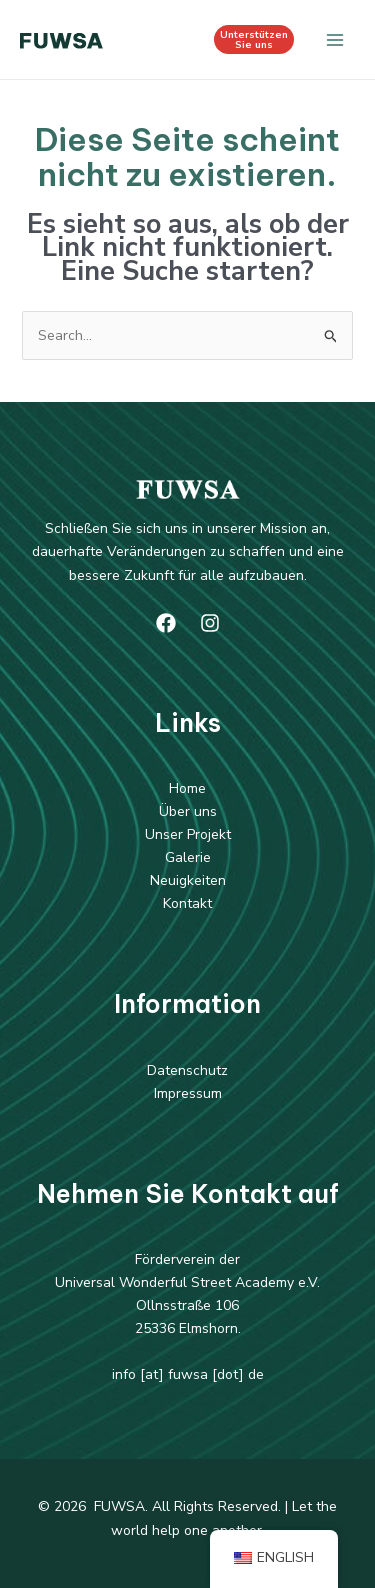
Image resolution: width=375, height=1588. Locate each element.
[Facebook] (166, 623)
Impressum (188, 1093)
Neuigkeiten (188, 880)
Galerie (188, 857)
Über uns (188, 811)
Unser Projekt (188, 834)
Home (187, 788)
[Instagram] (210, 623)
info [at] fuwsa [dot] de (188, 1374)
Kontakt (187, 903)
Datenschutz (187, 1070)
